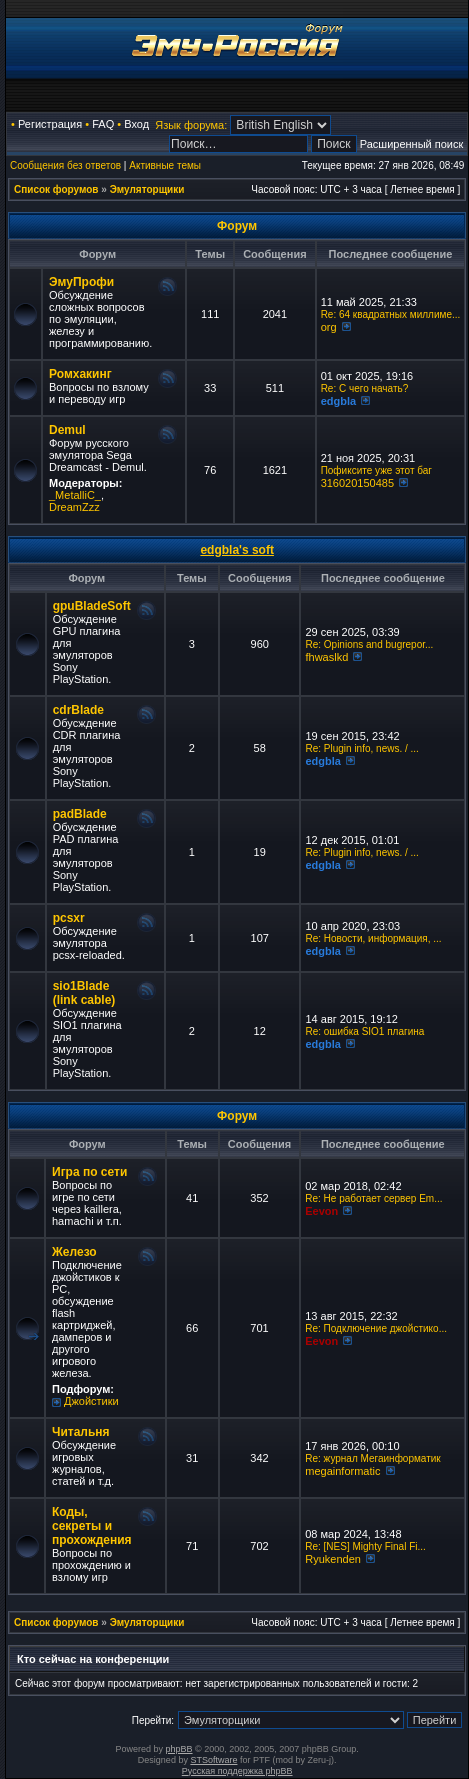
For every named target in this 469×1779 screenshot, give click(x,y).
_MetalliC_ (75, 495)
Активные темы (165, 165)
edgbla (338, 401)
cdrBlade (78, 710)
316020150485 (357, 483)
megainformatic (342, 1471)
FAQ (103, 124)
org (329, 327)
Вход (136, 124)
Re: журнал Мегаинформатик (373, 1458)
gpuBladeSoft (92, 606)
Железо (74, 1252)
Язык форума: (191, 125)
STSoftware (213, 1760)
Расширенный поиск (412, 144)
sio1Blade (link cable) (84, 993)
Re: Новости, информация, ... (373, 938)
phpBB (179, 1749)
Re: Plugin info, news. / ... (361, 748)
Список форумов (56, 189)
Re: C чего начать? (365, 388)
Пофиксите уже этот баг (376, 470)
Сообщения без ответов (65, 165)
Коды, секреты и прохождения (92, 1526)
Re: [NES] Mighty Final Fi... (365, 1546)
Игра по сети (89, 1172)
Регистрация (50, 124)
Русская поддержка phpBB (237, 1771)
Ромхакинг (80, 374)
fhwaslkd (326, 657)
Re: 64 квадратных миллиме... (391, 314)
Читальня (81, 1432)
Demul (67, 430)
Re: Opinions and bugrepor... (369, 644)
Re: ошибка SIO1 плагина (364, 1031)
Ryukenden (333, 1559)
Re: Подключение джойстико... (376, 1328)
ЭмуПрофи (81, 282)
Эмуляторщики (147, 189)
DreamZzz (74, 507)
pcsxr (69, 918)
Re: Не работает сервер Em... (373, 1198)
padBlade (80, 814)
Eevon (321, 1211)
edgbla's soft (237, 550)
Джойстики (91, 1401)
